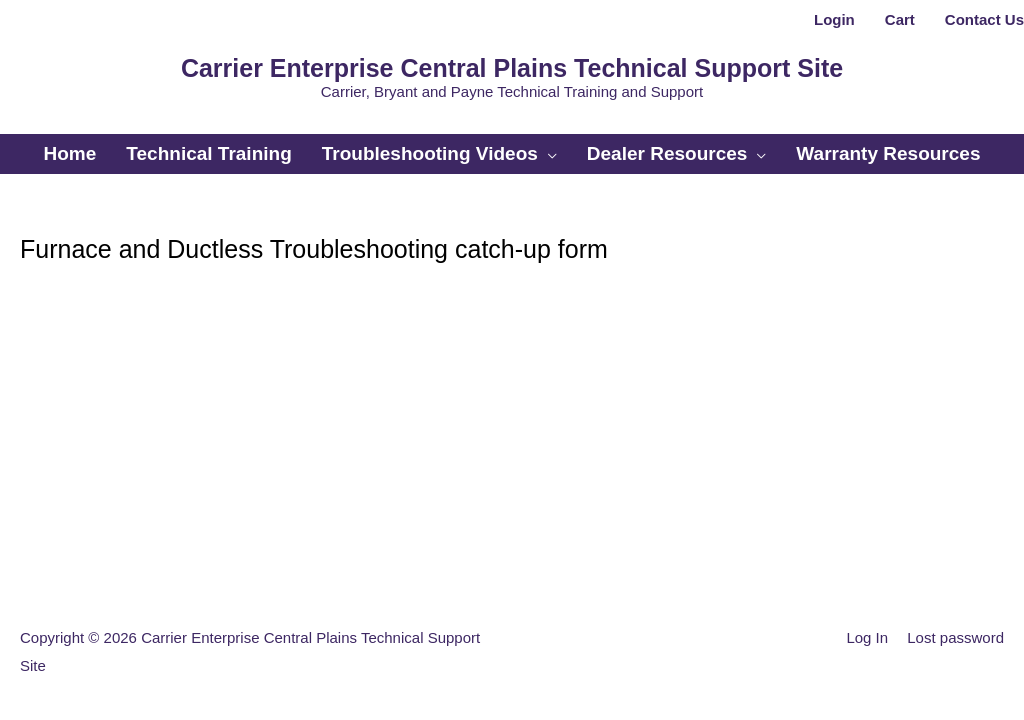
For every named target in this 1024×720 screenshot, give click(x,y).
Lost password (955, 637)
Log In (867, 637)
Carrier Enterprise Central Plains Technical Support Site (512, 68)
